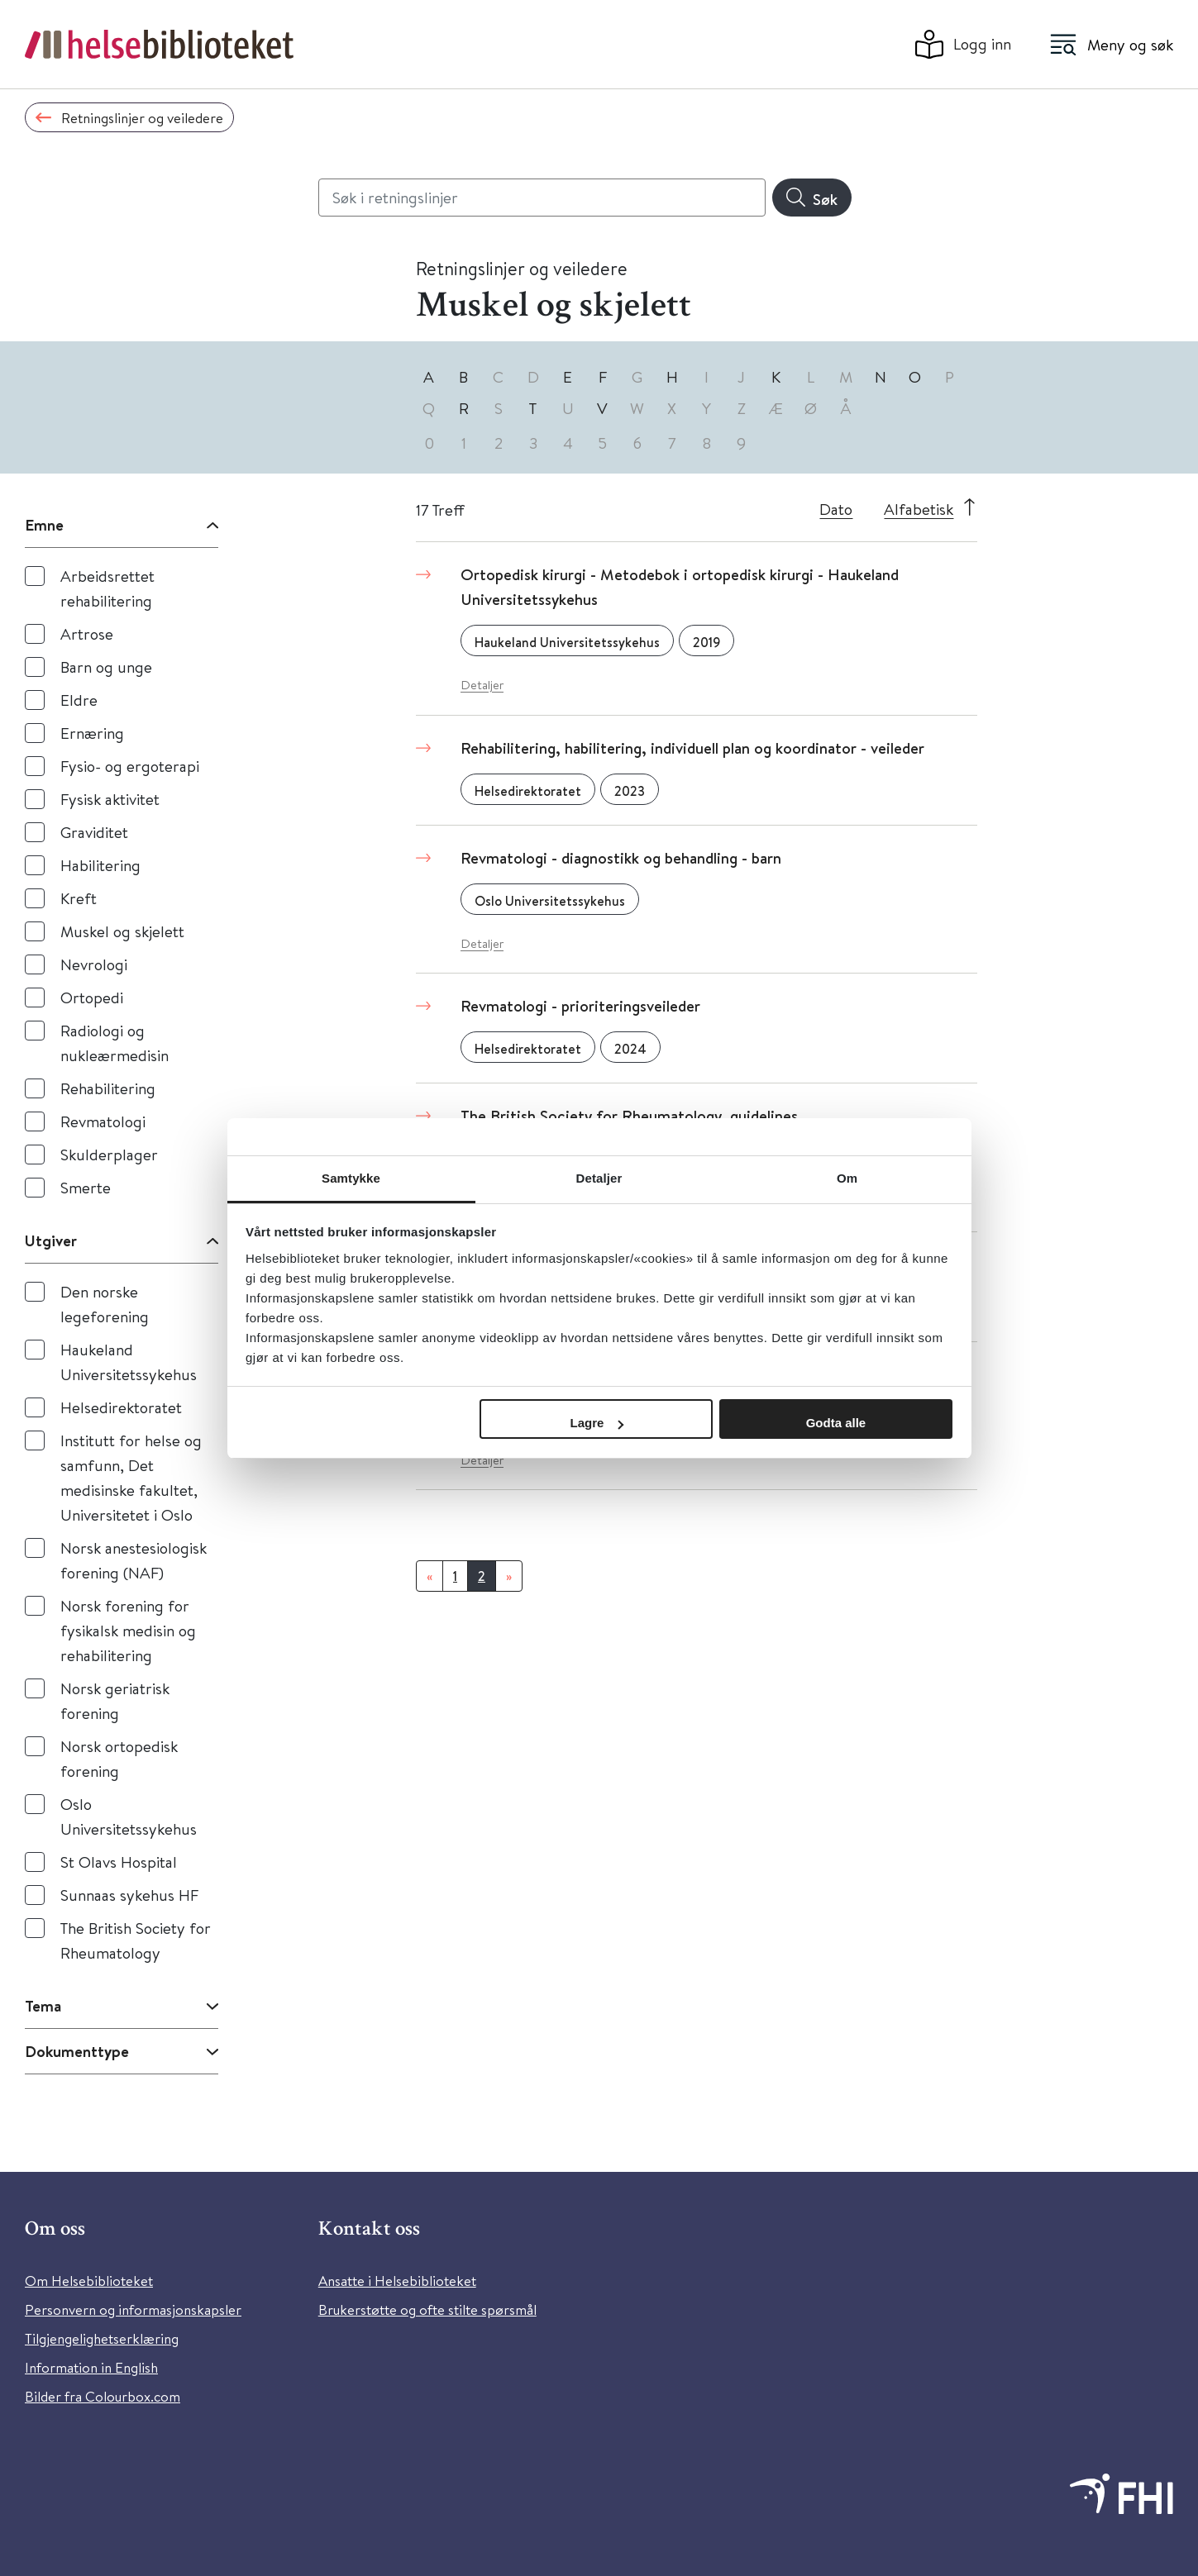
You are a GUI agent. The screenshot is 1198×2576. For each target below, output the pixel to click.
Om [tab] (847, 1178)
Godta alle (836, 1423)
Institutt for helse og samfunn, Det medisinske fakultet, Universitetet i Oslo (131, 1477)
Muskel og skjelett (122, 931)
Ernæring (92, 732)
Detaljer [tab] (599, 1178)
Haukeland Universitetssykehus (128, 1361)
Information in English (91, 2367)
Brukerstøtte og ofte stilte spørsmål (427, 2309)
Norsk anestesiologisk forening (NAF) (133, 1560)
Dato (835, 508)
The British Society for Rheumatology (135, 1940)
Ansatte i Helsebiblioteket (397, 2280)
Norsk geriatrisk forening (114, 1700)
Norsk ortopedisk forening (119, 1758)
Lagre (597, 1423)
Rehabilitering (107, 1088)
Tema (43, 2006)
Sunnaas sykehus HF (129, 1894)
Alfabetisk (918, 508)
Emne (44, 525)
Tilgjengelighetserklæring (102, 2338)
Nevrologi (93, 964)
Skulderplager (109, 1154)
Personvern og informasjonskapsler (133, 2309)
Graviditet (94, 831)
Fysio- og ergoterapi (129, 765)
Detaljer (482, 685)
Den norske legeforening (104, 1303)
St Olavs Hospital (118, 1861)
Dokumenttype (77, 2051)
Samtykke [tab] (351, 1178)
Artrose (86, 633)
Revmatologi (103, 1121)
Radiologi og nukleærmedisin (114, 1042)
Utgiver (51, 1240)
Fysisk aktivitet (110, 798)
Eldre (79, 699)
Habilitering (100, 865)
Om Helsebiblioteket (89, 2280)
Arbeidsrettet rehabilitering (107, 588)
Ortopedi (91, 997)
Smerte (85, 1187)
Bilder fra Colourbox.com (102, 2396)
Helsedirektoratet (121, 1407)
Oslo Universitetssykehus (128, 1816)
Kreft (78, 898)
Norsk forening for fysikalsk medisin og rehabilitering (128, 1630)
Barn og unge (106, 666)
